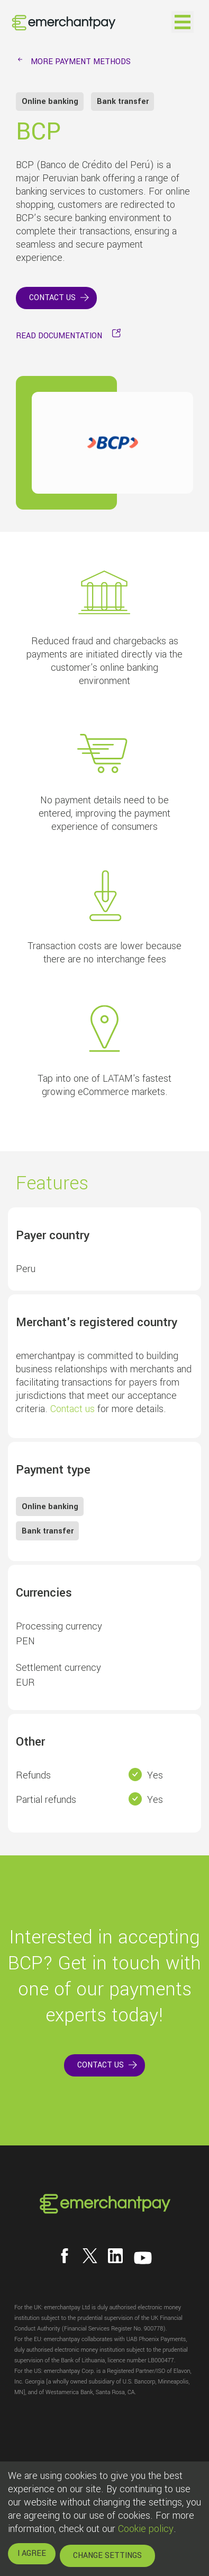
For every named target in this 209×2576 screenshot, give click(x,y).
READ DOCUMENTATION (59, 335)
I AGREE (31, 2553)
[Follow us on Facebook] (64, 2255)
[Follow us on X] (90, 2255)
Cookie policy (146, 2529)
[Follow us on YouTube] (142, 2257)
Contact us (72, 1409)
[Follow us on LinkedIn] (115, 2255)
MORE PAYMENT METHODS (81, 61)
